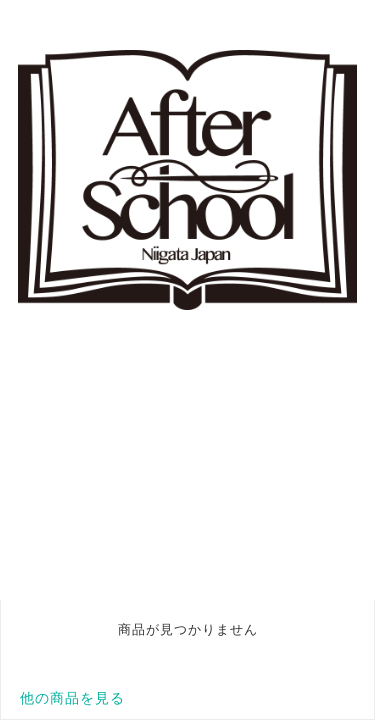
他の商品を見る (72, 698)
